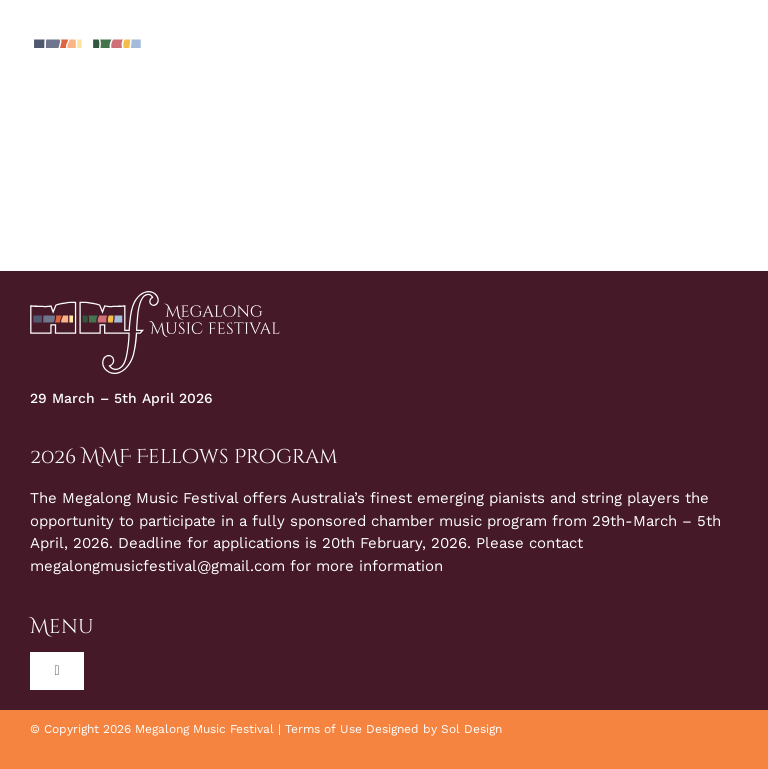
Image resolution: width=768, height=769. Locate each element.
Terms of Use (323, 729)
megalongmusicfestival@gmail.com (157, 566)
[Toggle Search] (669, 59)
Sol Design (471, 729)
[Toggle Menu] (723, 60)
